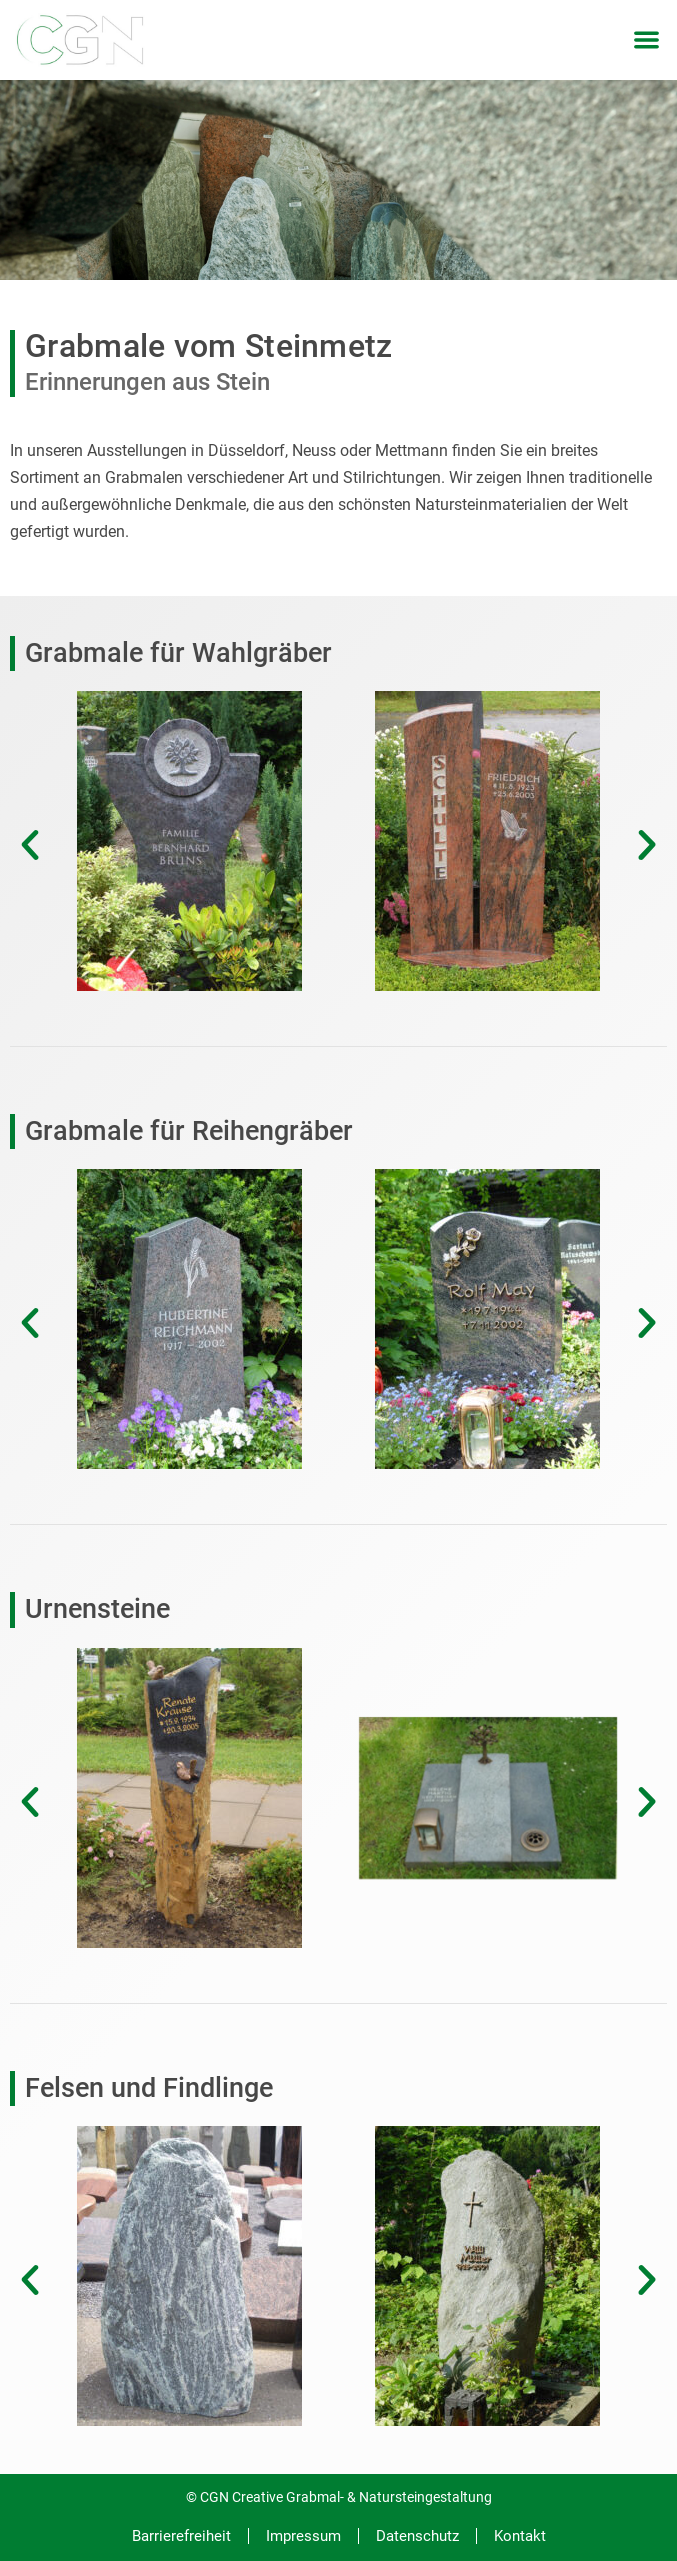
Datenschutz (417, 2536)
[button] (647, 40)
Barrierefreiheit (181, 2536)
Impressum (303, 2536)
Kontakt (520, 2536)
